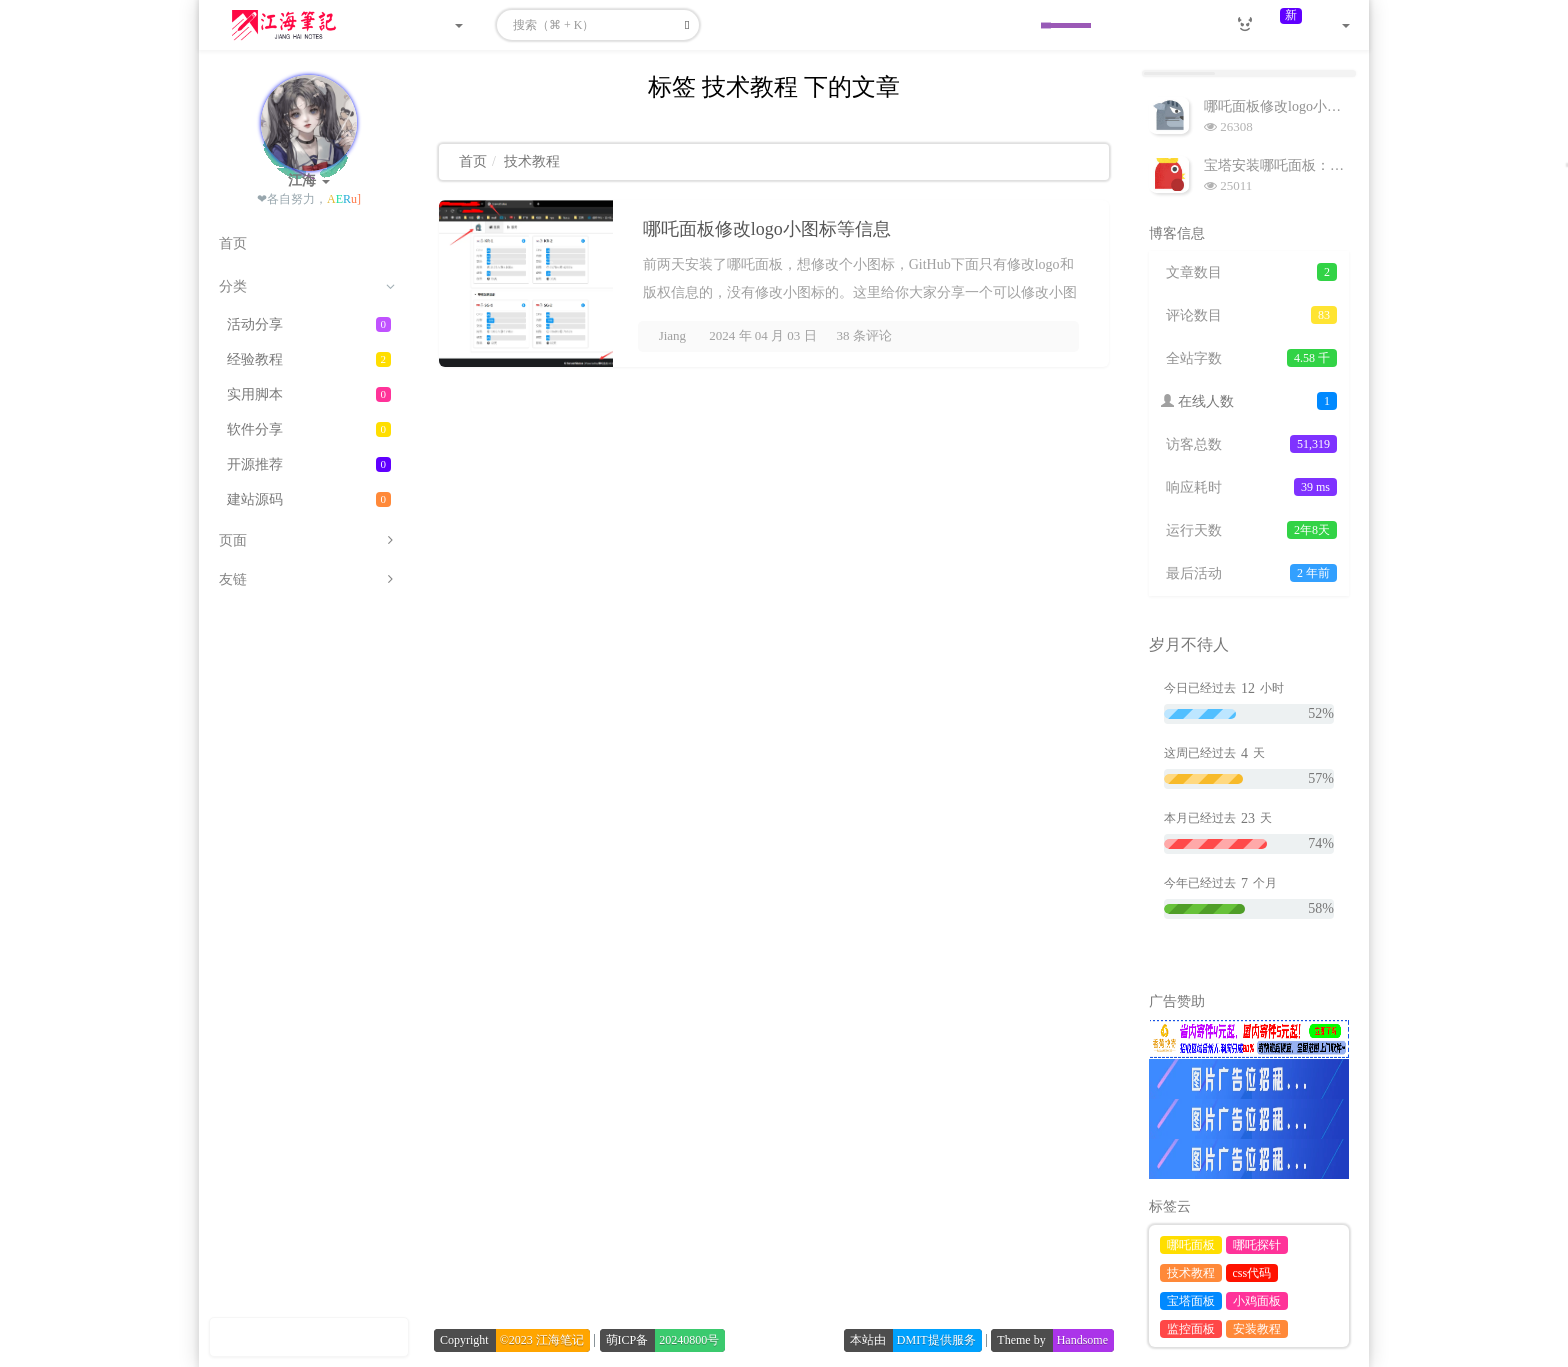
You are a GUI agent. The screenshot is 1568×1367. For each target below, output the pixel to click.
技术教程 (1191, 1273)
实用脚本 (309, 394)
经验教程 (309, 359)
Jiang (672, 335)
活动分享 (309, 324)
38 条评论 (864, 335)
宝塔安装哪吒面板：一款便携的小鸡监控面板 (1344, 165)
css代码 (1252, 1273)
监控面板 (1191, 1329)
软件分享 (309, 429)
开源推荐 (309, 464)
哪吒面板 (1191, 1245)
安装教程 (1257, 1329)
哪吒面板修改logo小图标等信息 (767, 229)
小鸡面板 (1257, 1301)
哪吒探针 (1257, 1245)
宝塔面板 (1191, 1301)
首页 (473, 161)
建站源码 (309, 499)
